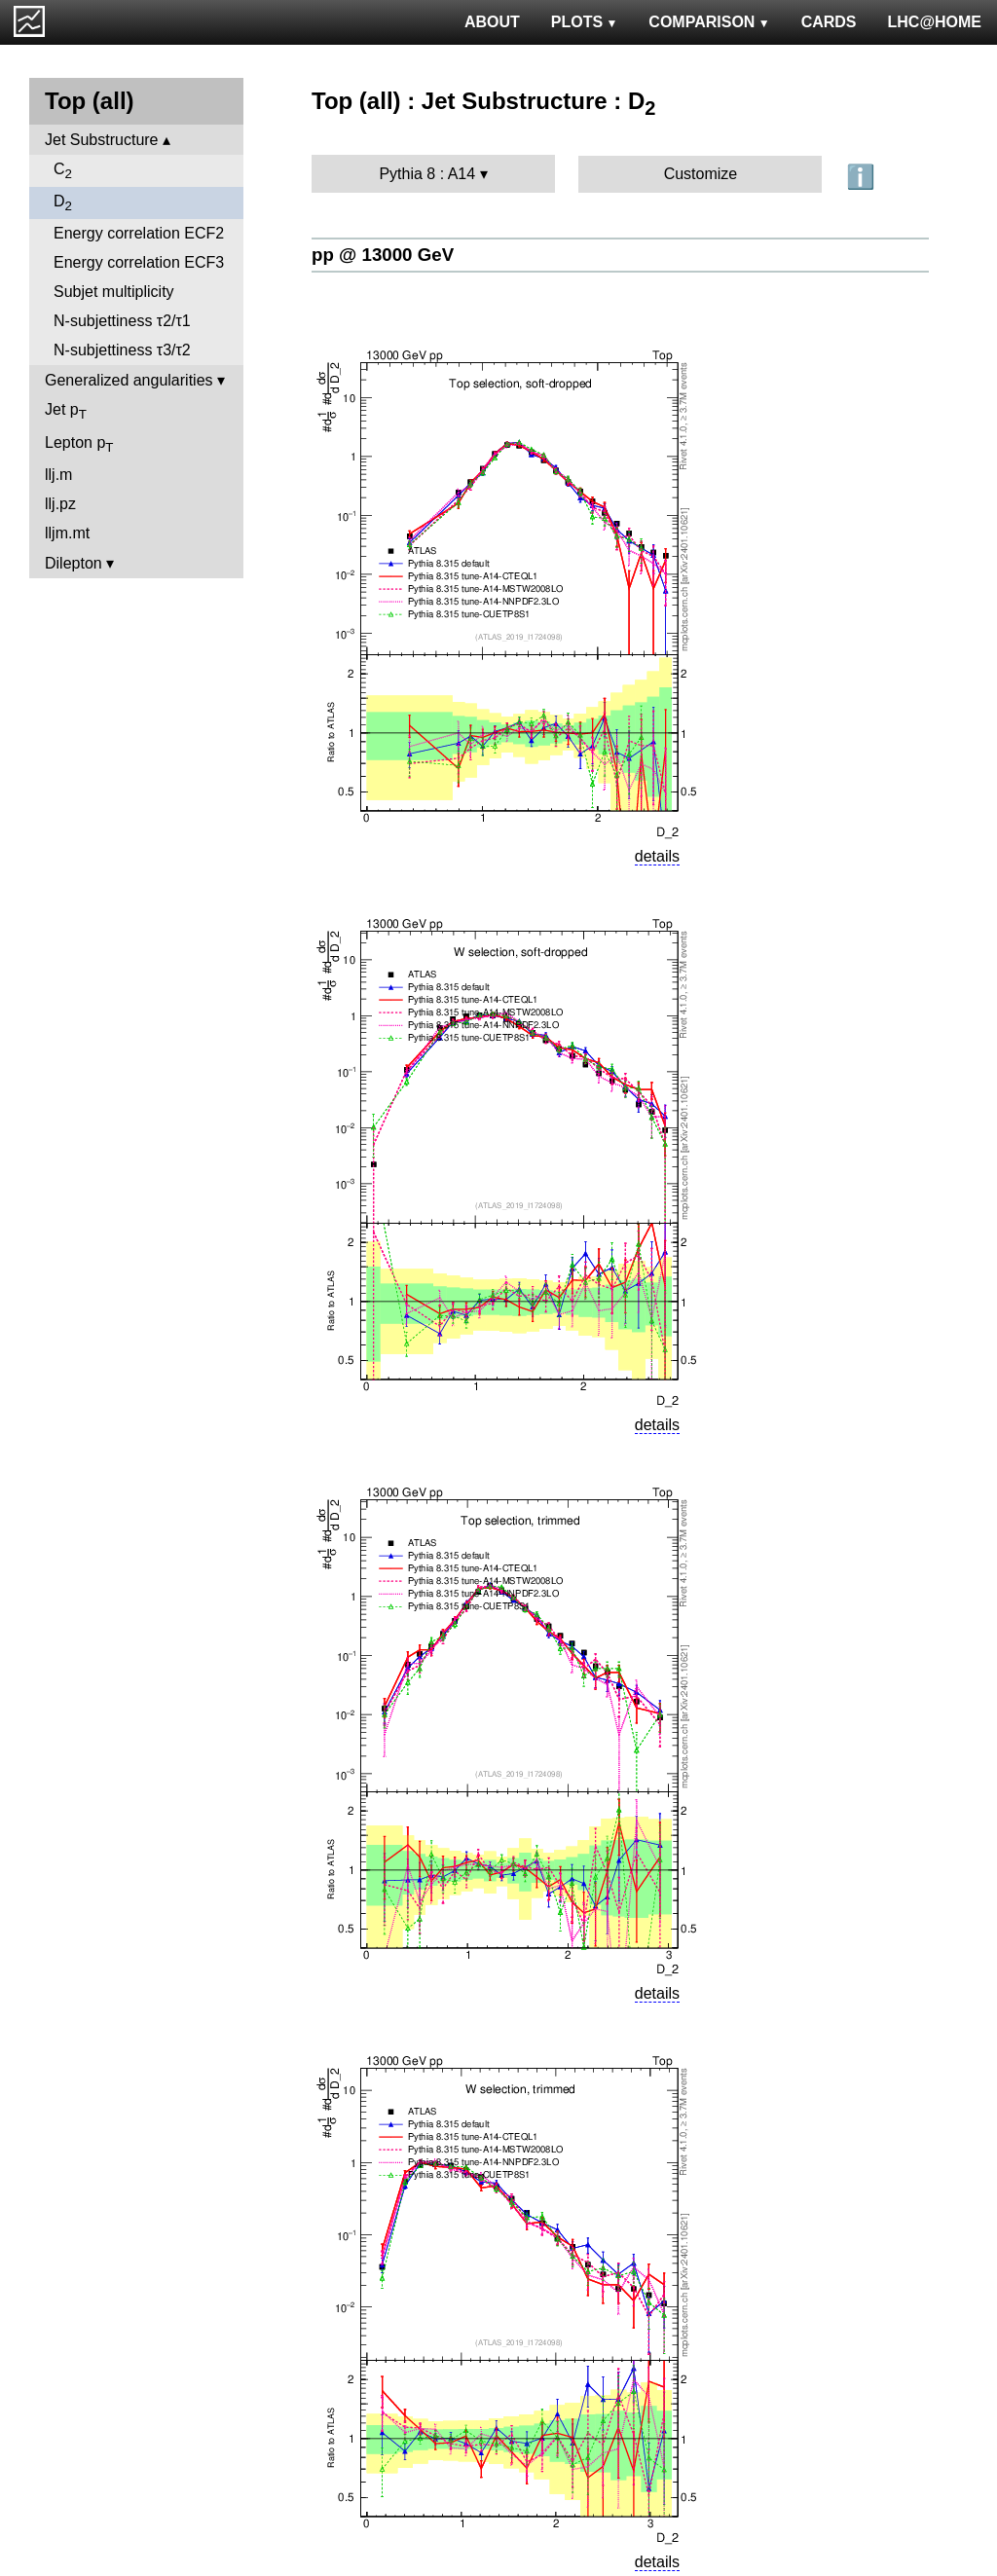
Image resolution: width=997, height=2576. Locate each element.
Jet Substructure (102, 139)
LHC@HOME (934, 22)
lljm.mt (67, 533)
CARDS (829, 22)
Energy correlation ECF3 (139, 262)
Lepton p (79, 444)
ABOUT (492, 22)
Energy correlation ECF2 (139, 233)
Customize (701, 174)
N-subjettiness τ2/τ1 (122, 321)
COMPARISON (708, 22)
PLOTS (584, 22)
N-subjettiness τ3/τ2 (122, 350)
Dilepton (73, 563)
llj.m (58, 474)
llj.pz (60, 504)
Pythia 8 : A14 (427, 174)
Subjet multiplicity (114, 291)
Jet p (66, 411)
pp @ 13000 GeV (383, 254)
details (657, 856)
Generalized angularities (129, 380)
